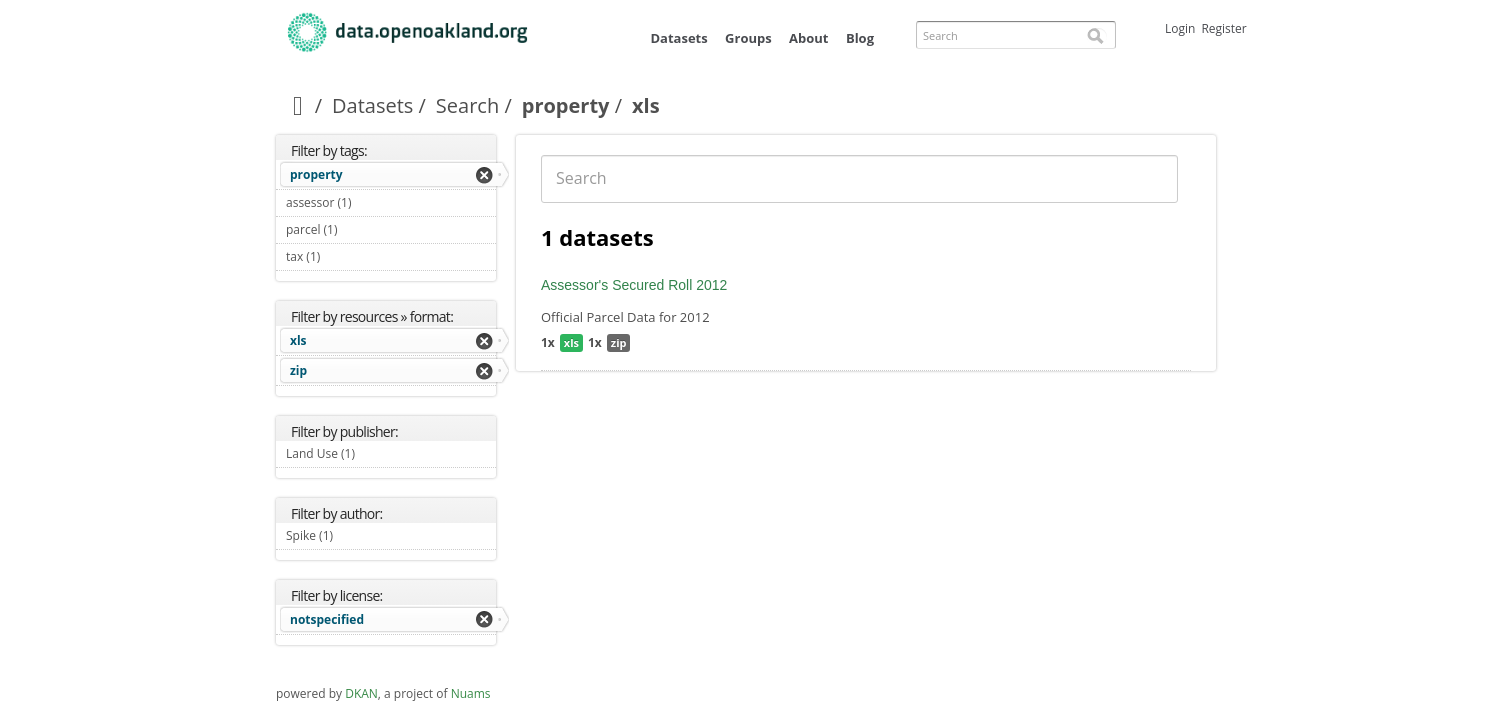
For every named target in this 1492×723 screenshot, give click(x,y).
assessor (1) (374, 202)
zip (298, 370)
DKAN (361, 693)
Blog (860, 38)
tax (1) (343, 256)
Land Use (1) (378, 453)
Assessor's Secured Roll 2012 (634, 285)
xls (298, 340)
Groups (748, 38)
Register (1223, 28)
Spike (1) (356, 535)
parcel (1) (361, 229)
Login (1180, 28)
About (808, 38)
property (566, 105)
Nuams (471, 693)
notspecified (327, 619)
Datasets (678, 38)
